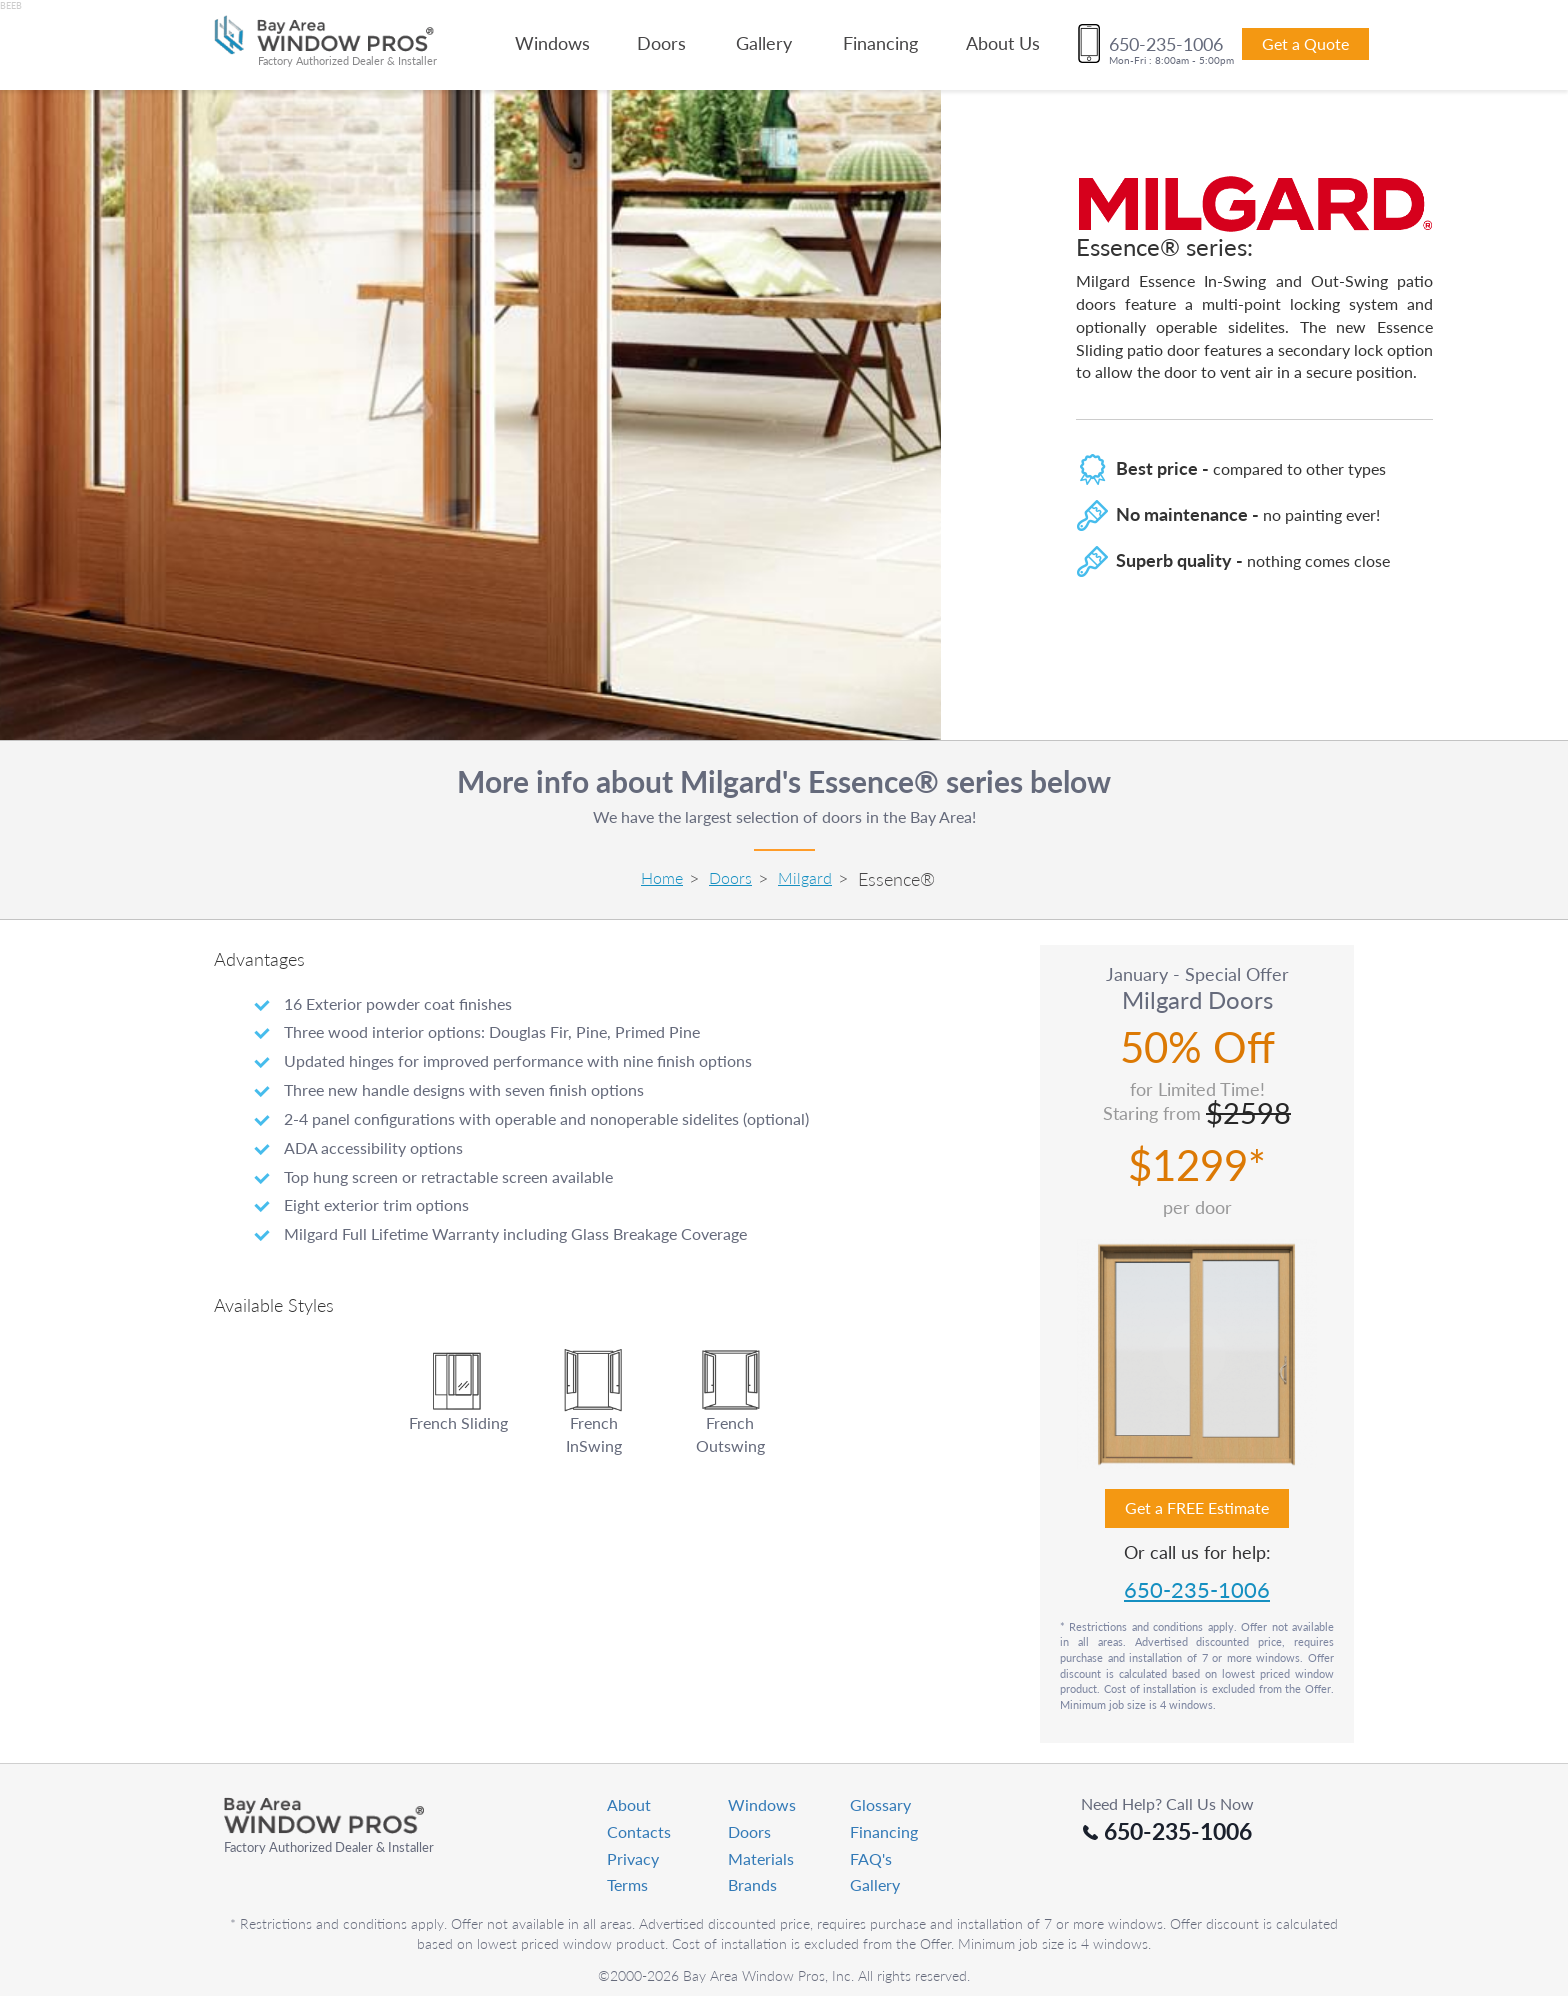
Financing (880, 43)
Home (662, 877)
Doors (661, 43)
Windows (552, 43)
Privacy (633, 1858)
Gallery (764, 43)
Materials (761, 1858)
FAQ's (871, 1858)
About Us (1003, 43)
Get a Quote (1305, 43)
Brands (752, 1884)
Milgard (805, 877)
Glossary (880, 1804)
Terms (627, 1884)
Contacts (639, 1831)
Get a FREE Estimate (1197, 1507)
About (629, 1804)
